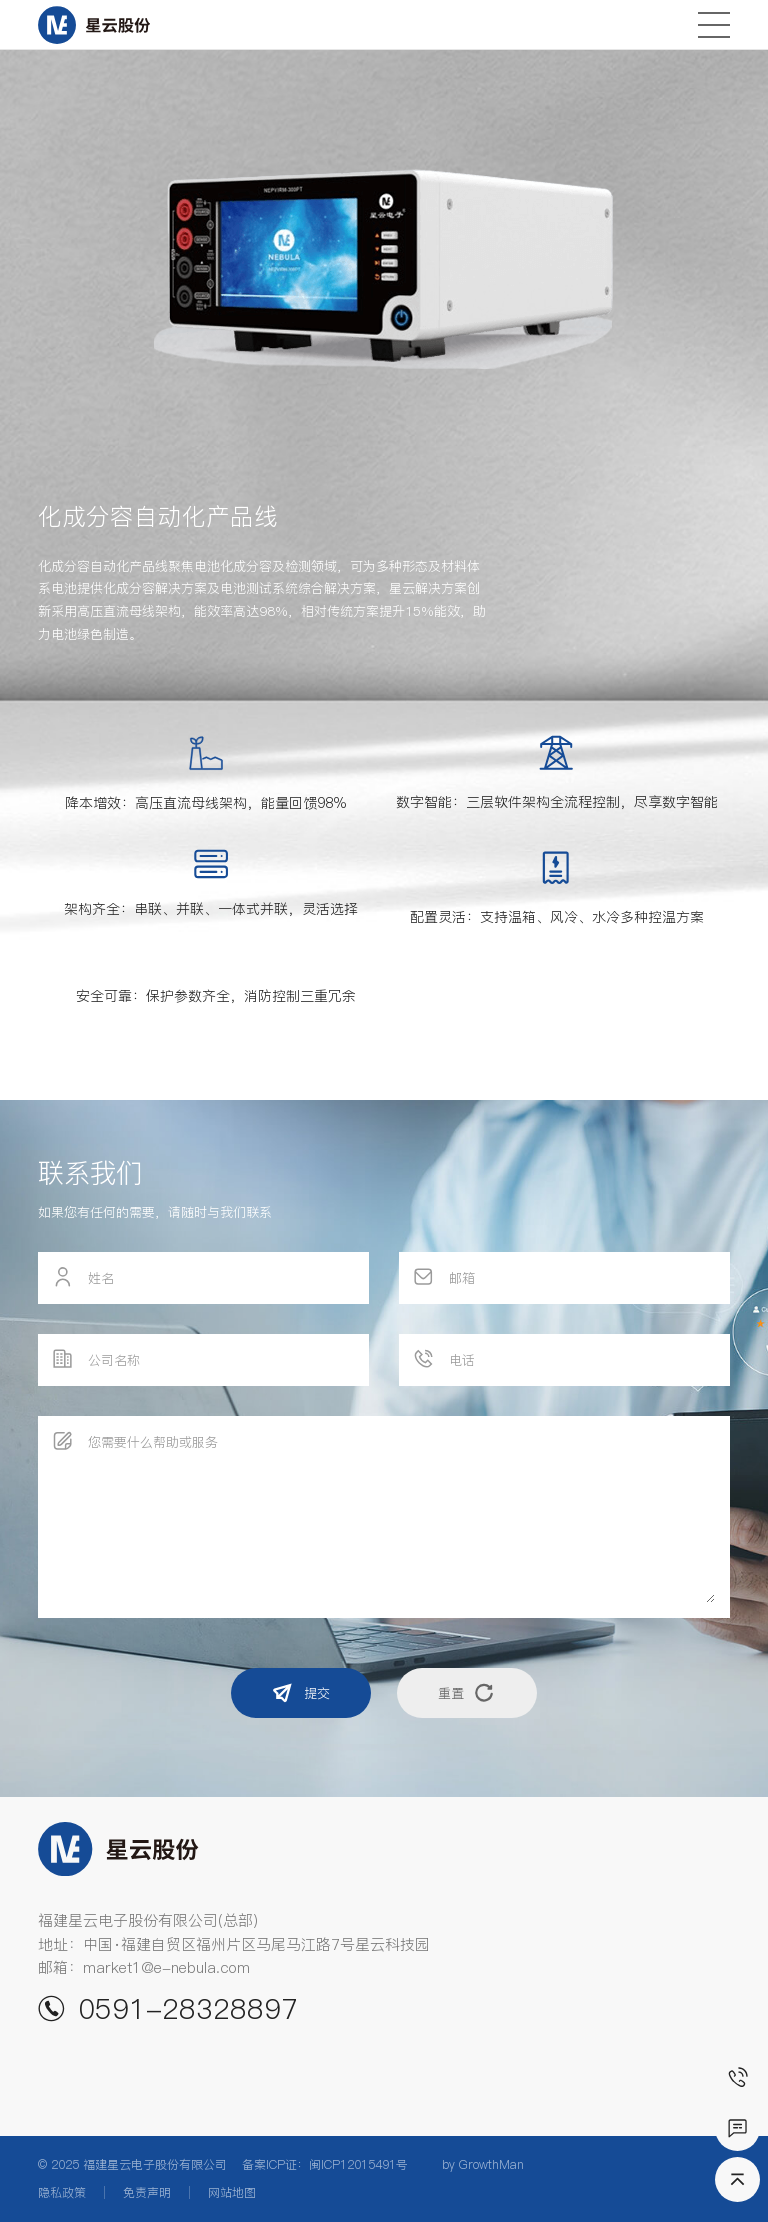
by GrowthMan (483, 2164)
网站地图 (232, 2192)
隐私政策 (62, 2192)
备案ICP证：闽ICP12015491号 (325, 2164)
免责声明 (147, 2192)
